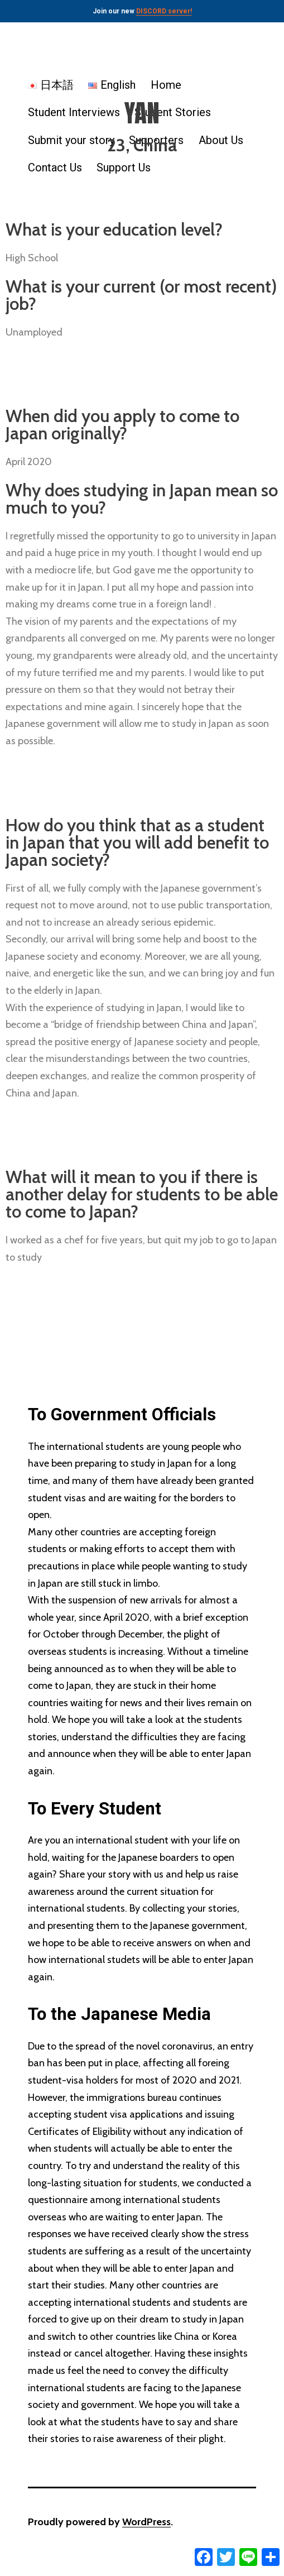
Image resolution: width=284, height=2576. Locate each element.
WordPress (146, 2522)
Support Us (124, 167)
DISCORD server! (164, 11)
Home (166, 85)
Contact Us (55, 167)
